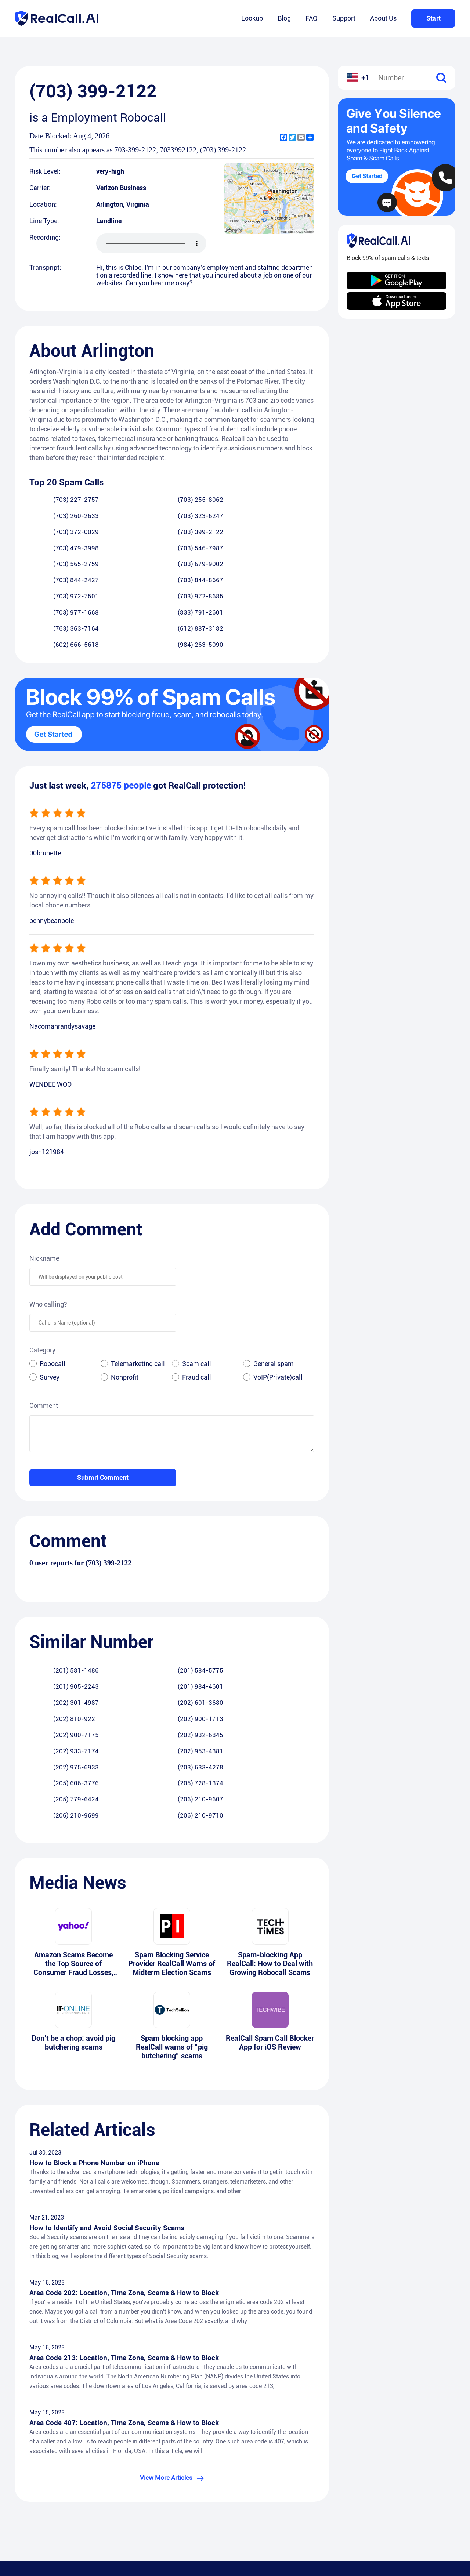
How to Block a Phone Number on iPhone (96, 2036)
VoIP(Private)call (278, 1299)
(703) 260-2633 (211, 500)
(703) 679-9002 (132, 533)
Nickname (44, 1180)
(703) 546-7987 (290, 517)
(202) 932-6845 (132, 1626)
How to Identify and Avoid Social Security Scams (108, 2102)
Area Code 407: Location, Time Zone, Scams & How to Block (126, 2299)
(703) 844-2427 (211, 533)
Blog (284, 18)
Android (430, 2477)
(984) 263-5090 (290, 566)
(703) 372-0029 (53, 517)
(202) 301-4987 (53, 1609)
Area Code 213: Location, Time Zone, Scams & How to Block (126, 2233)
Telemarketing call (138, 1285)
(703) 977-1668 (211, 550)
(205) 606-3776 (211, 1642)
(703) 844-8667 (290, 533)
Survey (49, 1299)
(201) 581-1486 (53, 1593)
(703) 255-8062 (132, 500)
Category (42, 1272)
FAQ (312, 18)
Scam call (196, 1285)
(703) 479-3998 (211, 517)
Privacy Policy (264, 2491)
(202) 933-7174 (211, 1626)
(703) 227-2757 (53, 500)
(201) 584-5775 (132, 1593)
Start (433, 18)
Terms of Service (268, 2505)
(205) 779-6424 (53, 1659)
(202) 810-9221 (211, 1609)
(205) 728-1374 (290, 1642)
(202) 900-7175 (53, 1626)
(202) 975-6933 (53, 1642)
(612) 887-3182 (132, 566)
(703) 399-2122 (132, 517)
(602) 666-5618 (211, 566)
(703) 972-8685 (132, 550)
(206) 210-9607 (132, 1659)
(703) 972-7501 (53, 550)
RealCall (256, 2477)
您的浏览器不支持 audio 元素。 (151, 243)
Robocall (52, 1285)
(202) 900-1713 (290, 1609)
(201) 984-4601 (290, 1593)
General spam (273, 1285)
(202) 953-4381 (290, 1626)
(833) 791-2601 (290, 550)
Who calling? (48, 1226)
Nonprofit (124, 1299)
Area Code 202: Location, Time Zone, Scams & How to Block (126, 2167)
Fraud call (196, 1299)
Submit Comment (103, 1399)
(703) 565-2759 (53, 533)
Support (343, 18)
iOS (424, 2491)
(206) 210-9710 (290, 1659)
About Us (383, 18)
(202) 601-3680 (132, 1609)
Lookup (252, 18)
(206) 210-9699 (211, 1659)
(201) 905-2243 (211, 1593)
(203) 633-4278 (132, 1642)
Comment (43, 1327)
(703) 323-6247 (290, 500)
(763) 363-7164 (53, 566)
